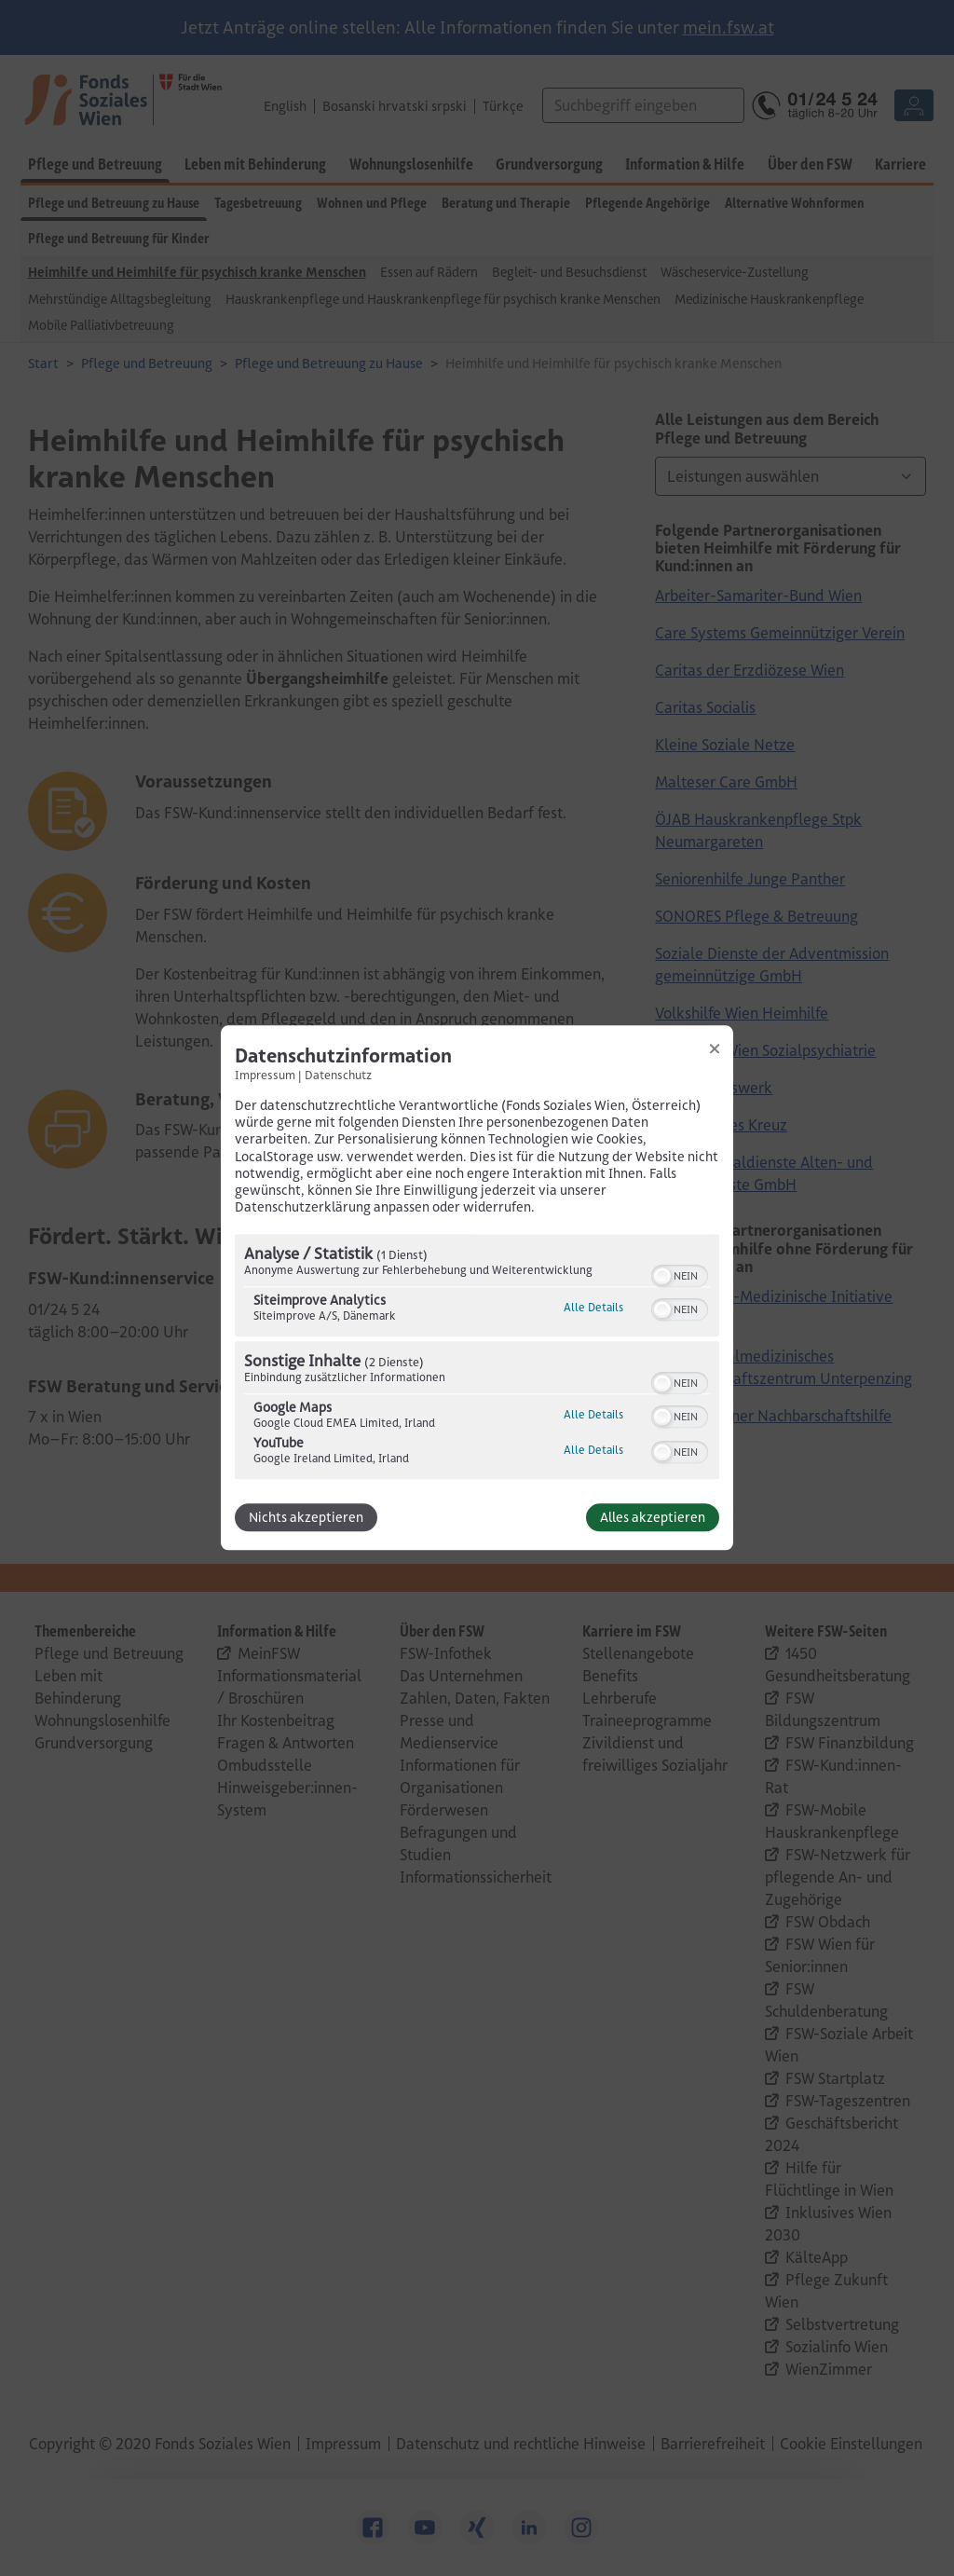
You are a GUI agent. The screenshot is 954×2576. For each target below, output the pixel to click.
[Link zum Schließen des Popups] (714, 1048)
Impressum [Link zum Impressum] (265, 1074)
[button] (662, 1276)
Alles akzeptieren (652, 1518)
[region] (477, 1360)
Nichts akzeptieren (306, 1518)
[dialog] (477, 1287)
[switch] (679, 1275)
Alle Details (593, 1308)
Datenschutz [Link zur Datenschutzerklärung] (338, 1074)
